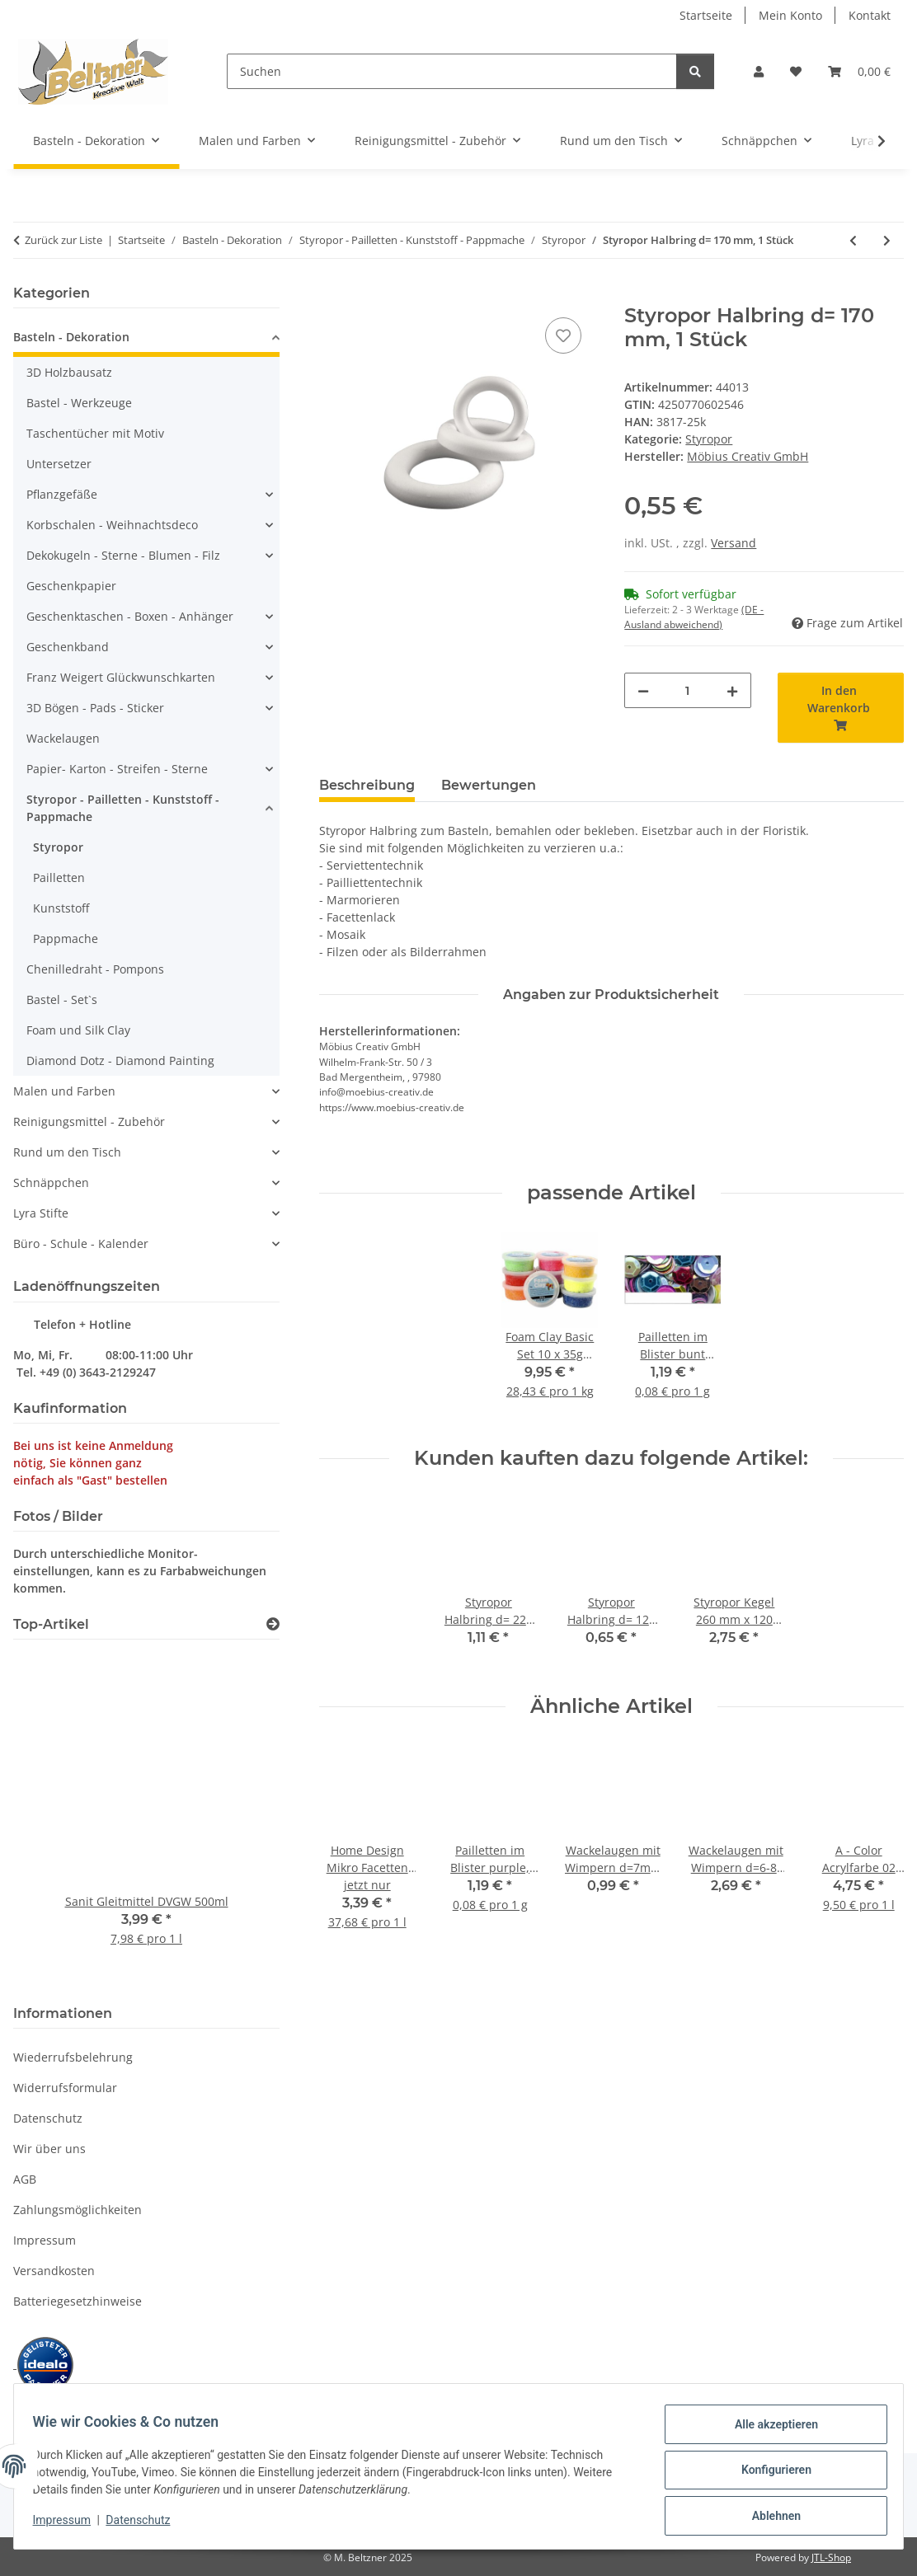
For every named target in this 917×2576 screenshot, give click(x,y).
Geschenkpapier (71, 586)
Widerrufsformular (65, 2087)
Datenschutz (146, 2524)
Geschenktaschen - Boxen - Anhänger (129, 616)
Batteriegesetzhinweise (77, 2301)
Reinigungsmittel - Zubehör (89, 1121)
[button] (759, 71)
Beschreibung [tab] (367, 785)
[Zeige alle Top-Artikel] (273, 1624)
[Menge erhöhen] (732, 690)
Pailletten (59, 877)
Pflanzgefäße (61, 494)
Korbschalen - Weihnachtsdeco (112, 525)
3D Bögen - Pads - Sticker (95, 708)
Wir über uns (49, 2148)
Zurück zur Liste (63, 239)
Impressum (69, 2524)
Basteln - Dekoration (71, 337)
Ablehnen (768, 2517)
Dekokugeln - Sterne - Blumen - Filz (123, 555)
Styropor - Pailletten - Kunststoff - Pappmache (122, 807)
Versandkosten (54, 2270)
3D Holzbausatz (69, 372)
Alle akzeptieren (768, 2431)
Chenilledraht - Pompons (95, 969)
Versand (733, 543)
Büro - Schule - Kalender (80, 1243)
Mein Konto (790, 15)
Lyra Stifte (40, 1213)
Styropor (708, 439)
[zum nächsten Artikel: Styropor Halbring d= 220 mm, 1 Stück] (887, 240)
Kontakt (870, 15)
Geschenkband (67, 647)
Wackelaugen (63, 738)
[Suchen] (452, 71)
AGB (24, 2179)
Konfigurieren (768, 2474)
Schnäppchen (51, 1182)
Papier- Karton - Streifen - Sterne (117, 769)
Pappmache (65, 938)
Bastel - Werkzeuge (79, 403)
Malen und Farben (64, 1091)
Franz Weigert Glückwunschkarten (120, 677)
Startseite (706, 15)
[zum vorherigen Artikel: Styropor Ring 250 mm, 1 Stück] (853, 240)
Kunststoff (61, 908)
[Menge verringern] (643, 690)
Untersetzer (59, 464)
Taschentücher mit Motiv (95, 433)
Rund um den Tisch (67, 1152)
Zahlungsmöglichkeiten (77, 2209)
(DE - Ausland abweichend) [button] (694, 617)
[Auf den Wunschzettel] (563, 335)
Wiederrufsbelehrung (73, 2057)
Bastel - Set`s (61, 999)
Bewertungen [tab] (488, 785)
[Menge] (687, 690)
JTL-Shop (831, 2557)
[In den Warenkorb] (332, 295)
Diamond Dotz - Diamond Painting (120, 1060)
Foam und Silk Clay (78, 1030)
